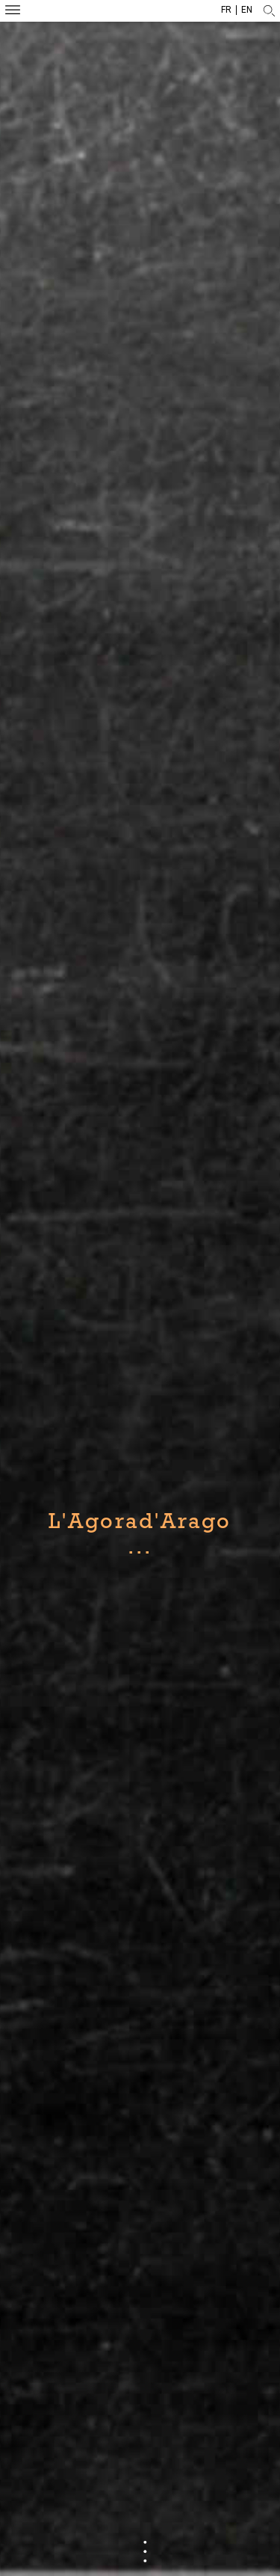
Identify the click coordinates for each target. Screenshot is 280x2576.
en (246, 10)
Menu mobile (12, 11)
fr (226, 10)
